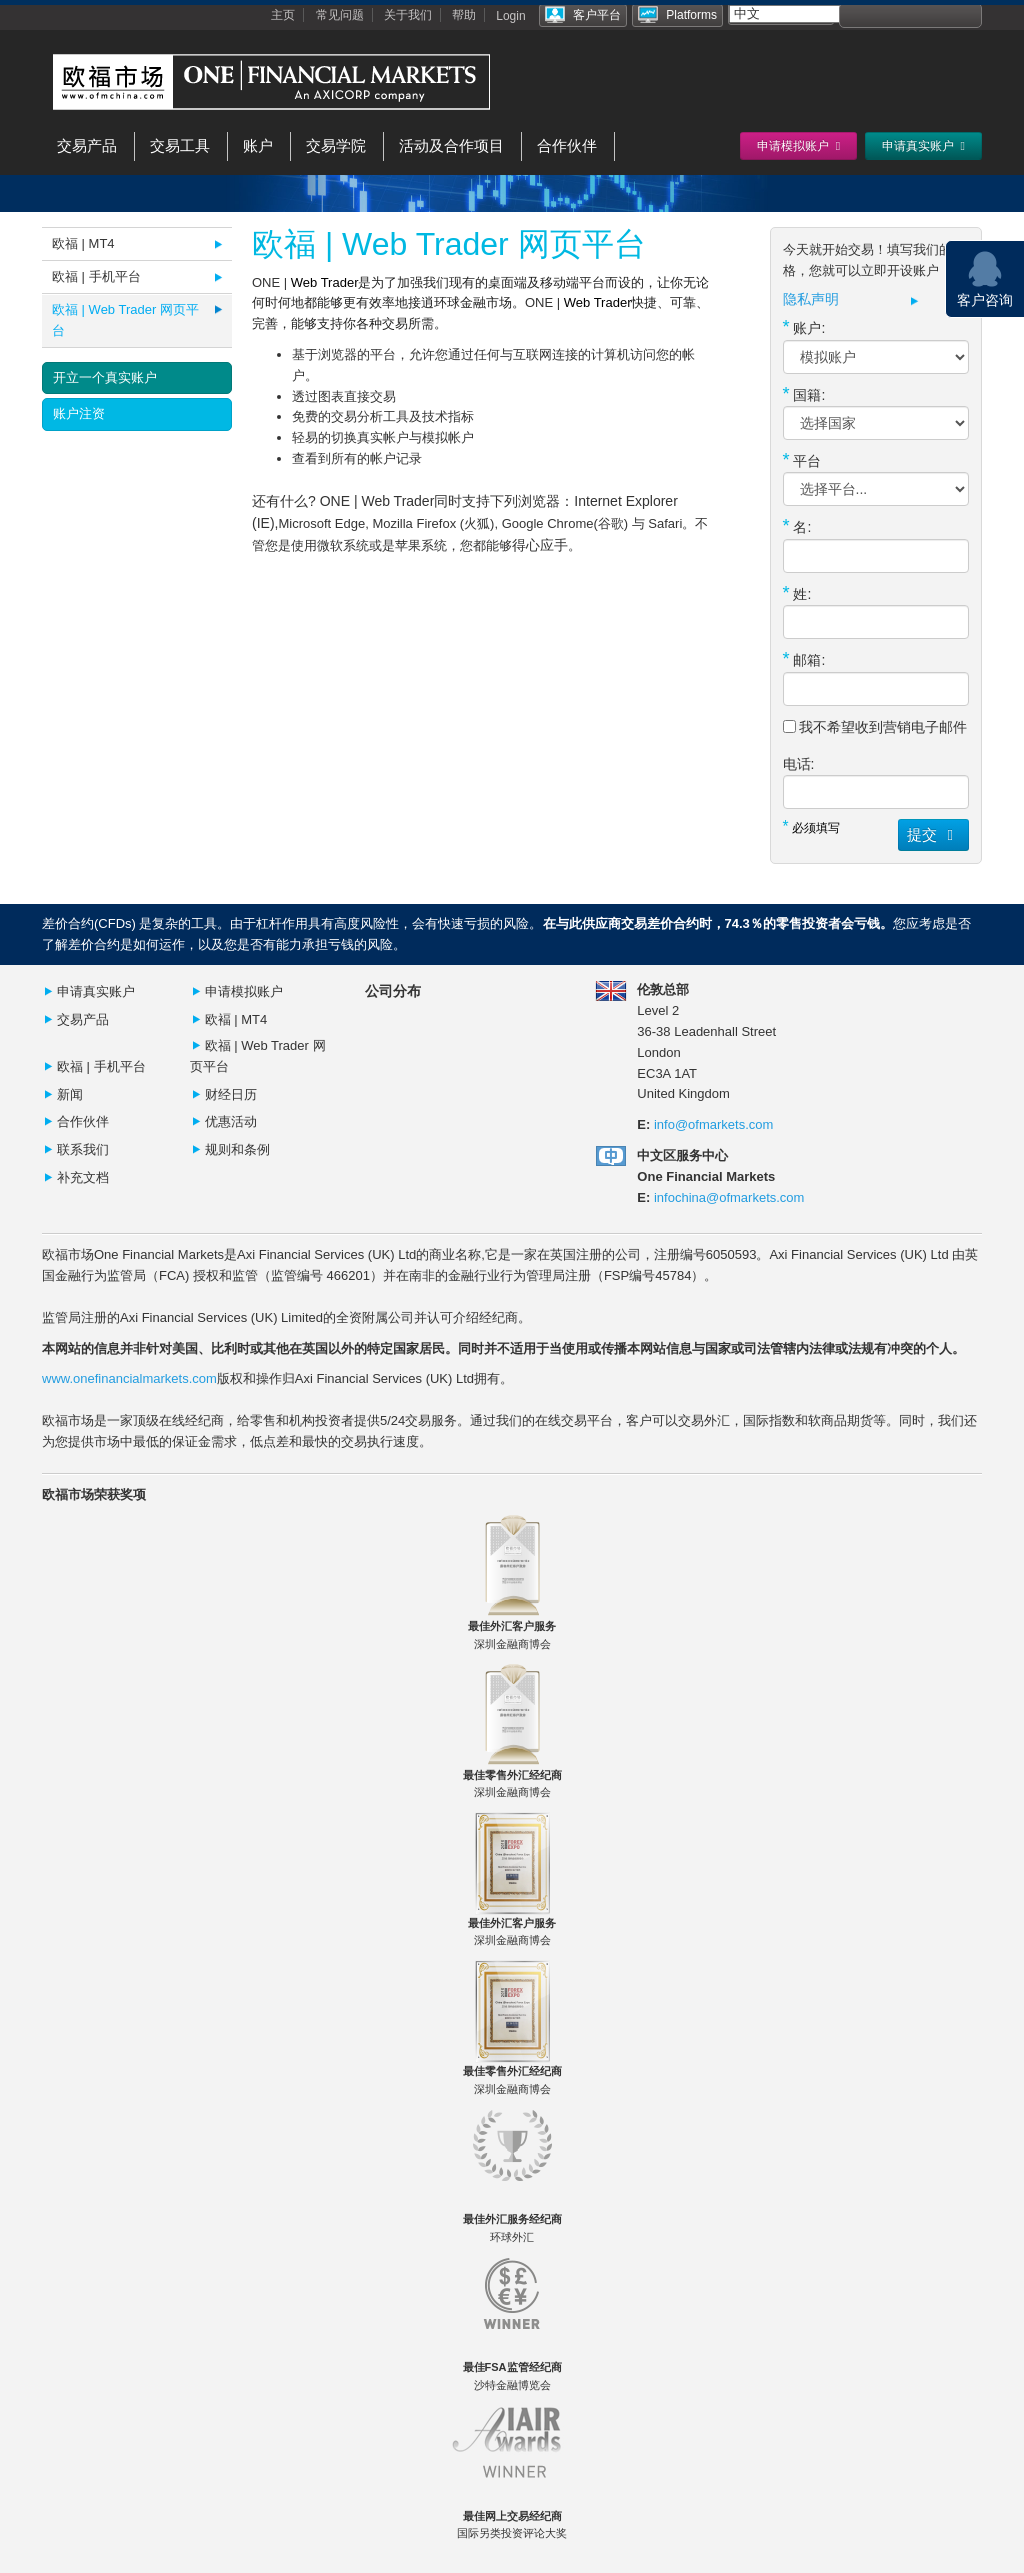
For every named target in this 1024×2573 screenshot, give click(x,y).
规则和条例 (237, 1149)
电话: (799, 764)
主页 (283, 15)
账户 (258, 145)
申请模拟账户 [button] (798, 146)
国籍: (804, 394)
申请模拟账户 (244, 991)
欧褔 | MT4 (236, 1019)
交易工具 (180, 145)
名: (797, 526)
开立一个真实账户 (105, 377)
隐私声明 (811, 299)
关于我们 (408, 15)
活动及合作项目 (451, 145)
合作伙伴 (567, 145)
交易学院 (336, 145)
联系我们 (83, 1149)
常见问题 (340, 15)
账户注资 (79, 413)
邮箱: (804, 659)
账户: (804, 327)
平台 (802, 460)
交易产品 (87, 145)
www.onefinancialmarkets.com (129, 1378)
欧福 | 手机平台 (96, 276)
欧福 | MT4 (83, 243)
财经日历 (231, 1094)
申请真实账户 (96, 991)
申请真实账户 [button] (923, 146)
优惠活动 (231, 1121)
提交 (933, 834)
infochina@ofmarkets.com (729, 1197)
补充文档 (83, 1177)
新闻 (70, 1094)
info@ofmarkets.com (713, 1124)
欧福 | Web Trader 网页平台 (125, 320)
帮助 (464, 15)
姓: (797, 593)
